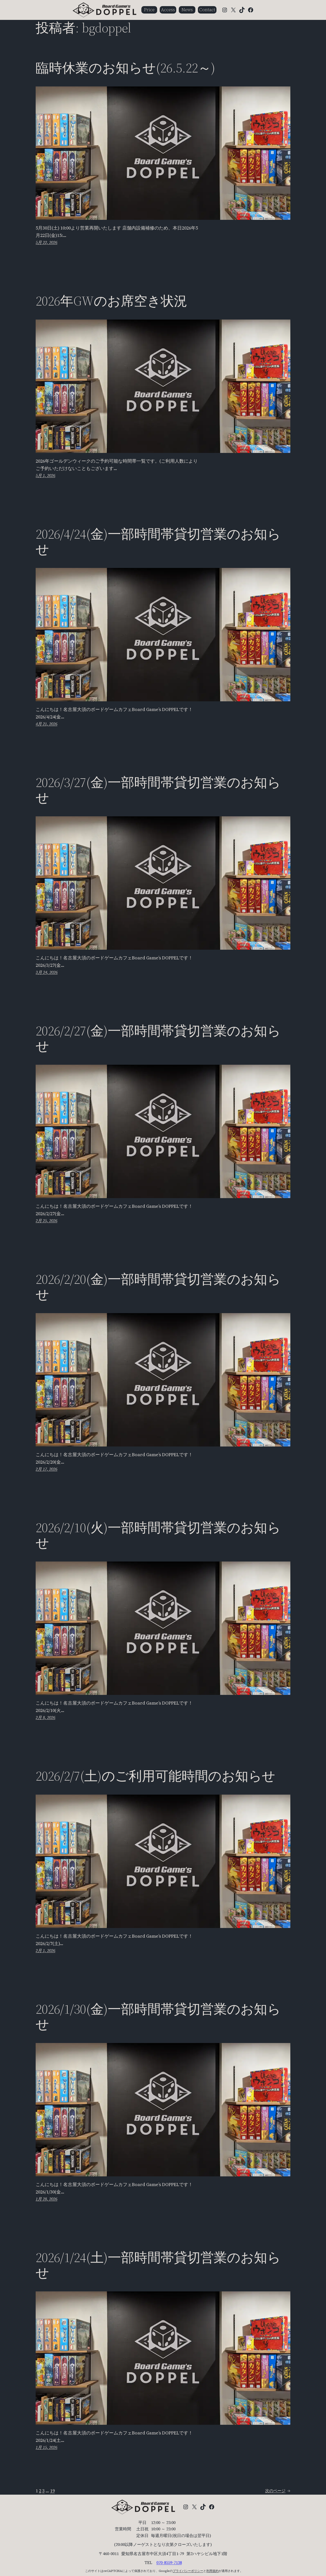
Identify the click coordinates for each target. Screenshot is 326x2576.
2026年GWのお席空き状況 (111, 301)
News (187, 9)
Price (149, 9)
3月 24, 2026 (47, 972)
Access (168, 9)
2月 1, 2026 (45, 1950)
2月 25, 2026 (46, 1220)
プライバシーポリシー (188, 2571)
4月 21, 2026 (46, 724)
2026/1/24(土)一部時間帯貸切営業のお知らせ (158, 2265)
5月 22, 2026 (46, 242)
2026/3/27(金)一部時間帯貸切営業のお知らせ (158, 790)
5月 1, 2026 (45, 475)
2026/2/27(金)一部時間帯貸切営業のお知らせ (158, 1038)
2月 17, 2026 (46, 1469)
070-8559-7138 (169, 2562)
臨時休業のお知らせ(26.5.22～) (125, 67)
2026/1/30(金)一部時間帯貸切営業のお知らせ (158, 2016)
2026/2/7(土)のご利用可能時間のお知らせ (155, 1776)
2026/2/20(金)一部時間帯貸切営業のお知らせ (158, 1287)
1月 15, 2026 (46, 2447)
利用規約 (212, 2571)
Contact (207, 9)
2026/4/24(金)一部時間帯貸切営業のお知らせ (158, 541)
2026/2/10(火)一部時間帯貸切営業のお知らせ (158, 1535)
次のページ (277, 2491)
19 (52, 2491)
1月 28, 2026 (46, 2199)
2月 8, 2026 (45, 1717)
